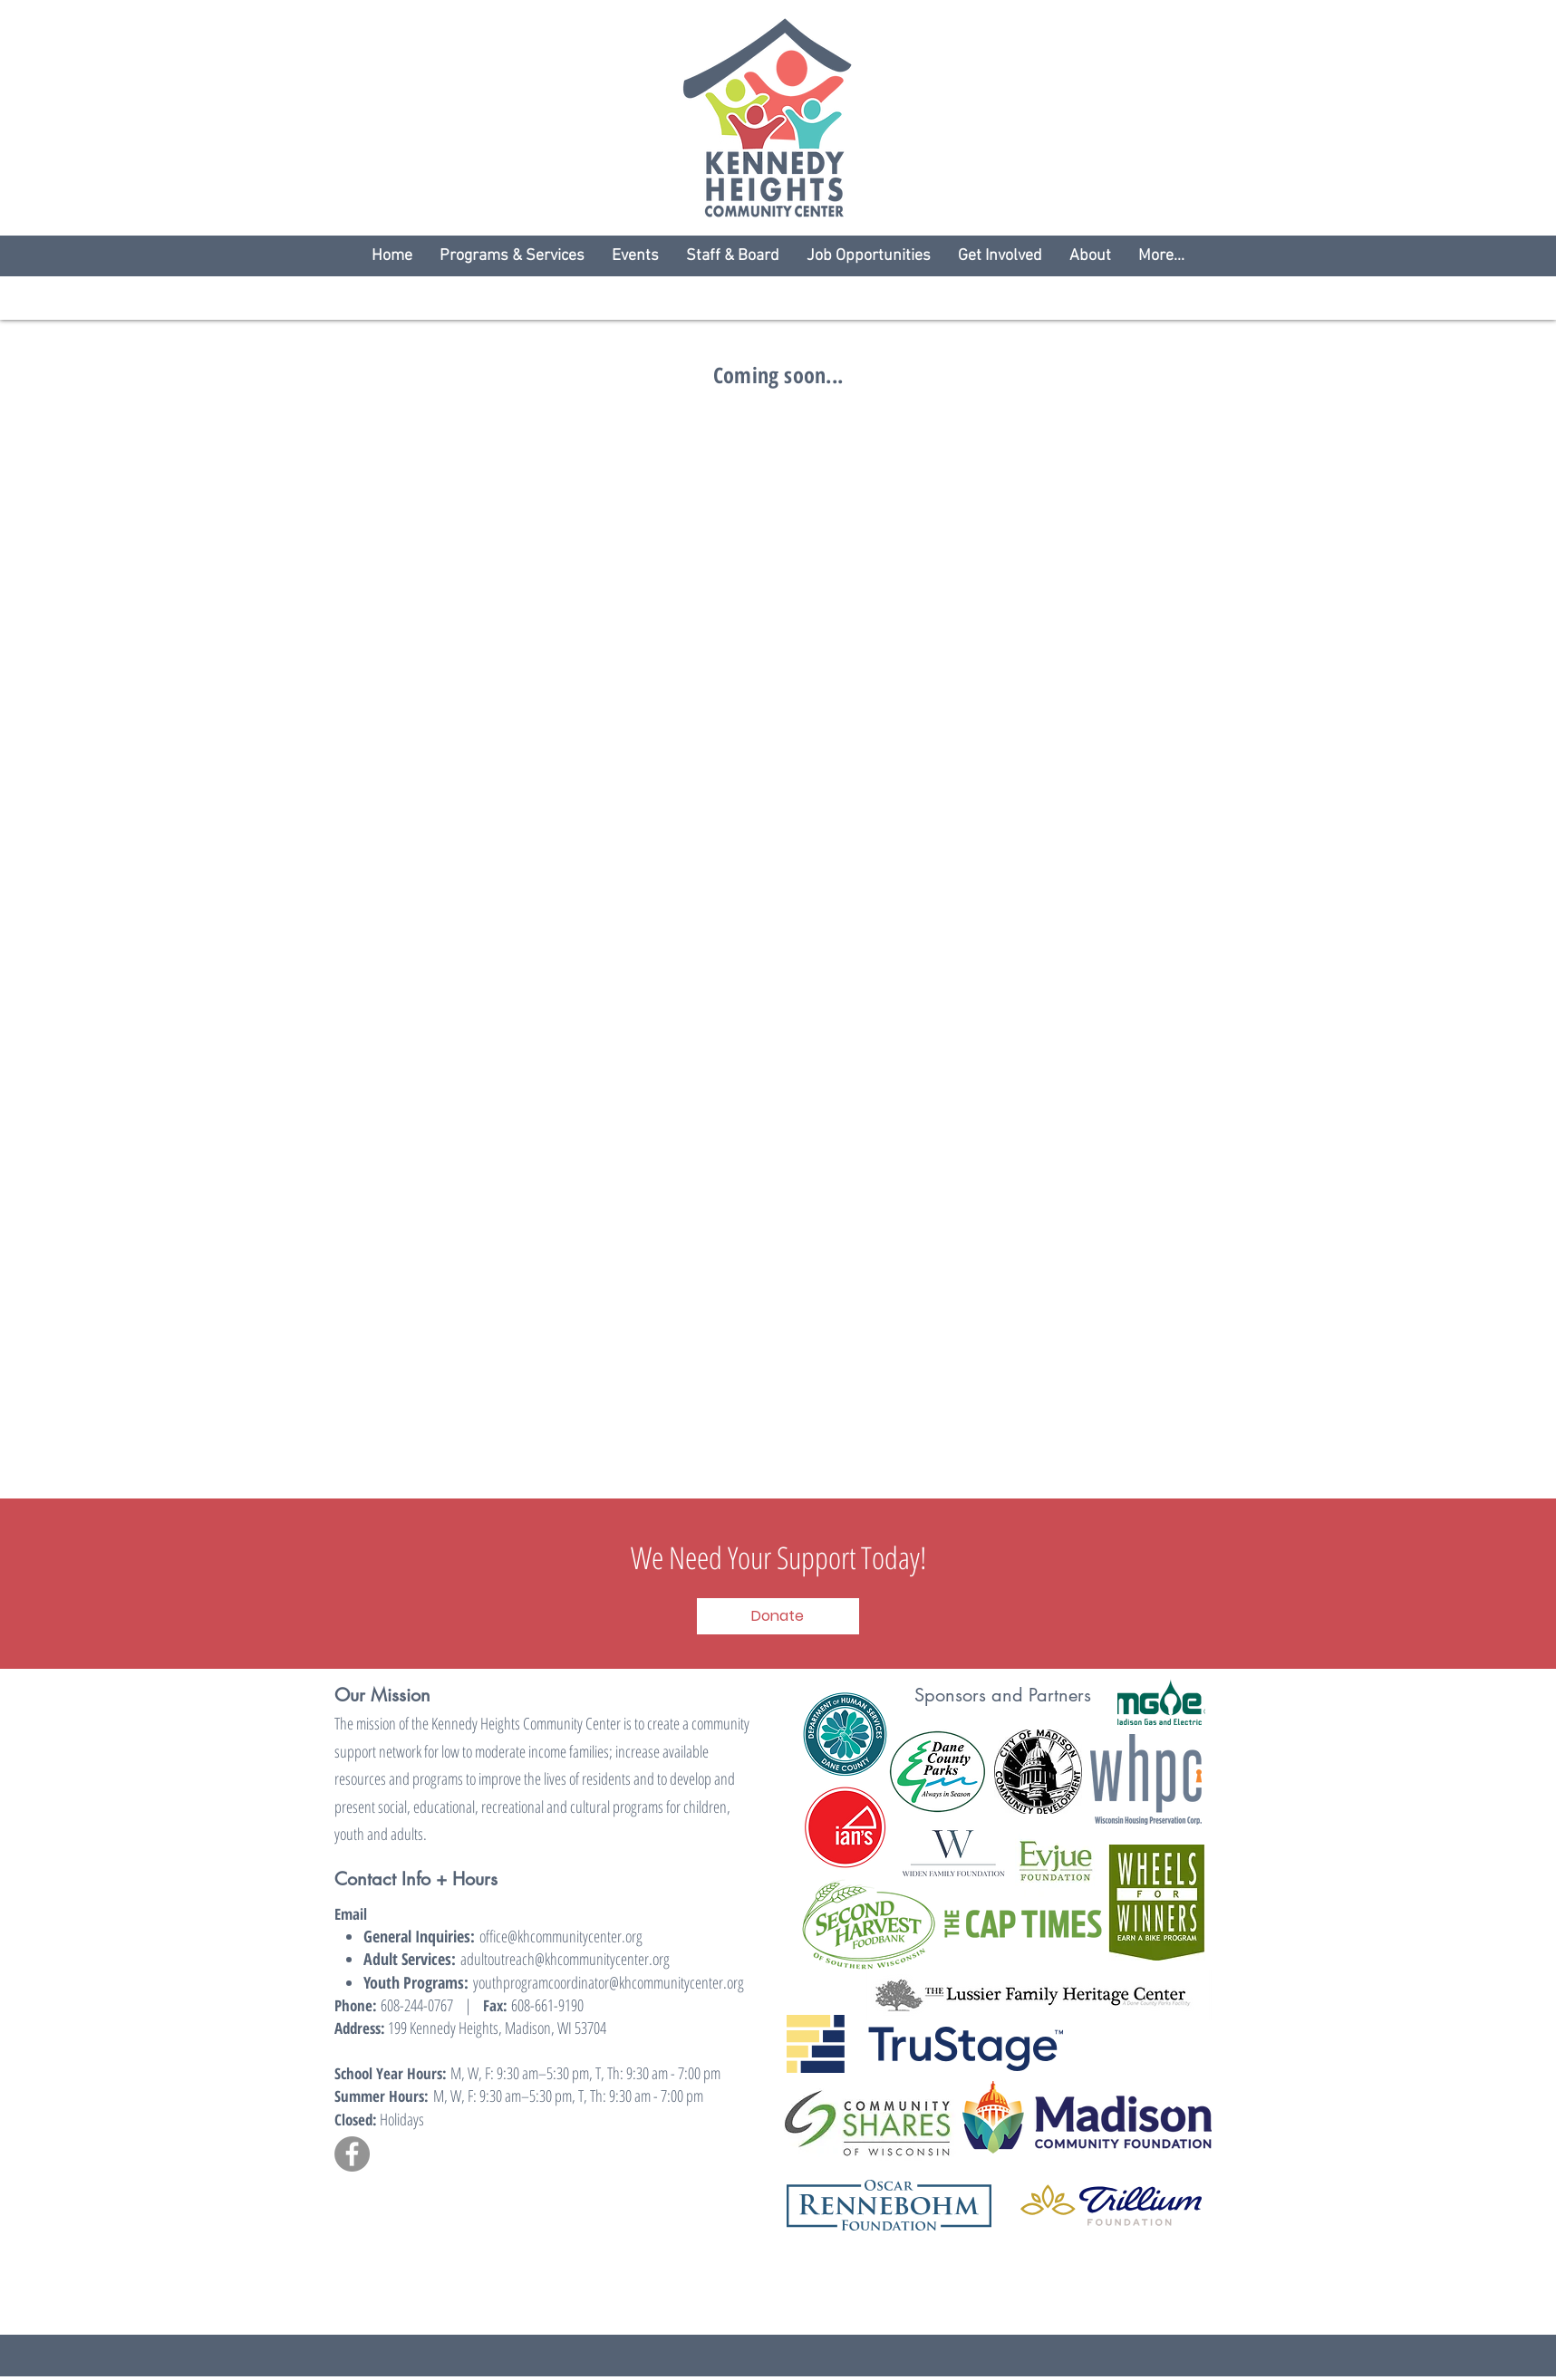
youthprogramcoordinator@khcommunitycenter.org (608, 1982)
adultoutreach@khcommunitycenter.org (565, 1959)
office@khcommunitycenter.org (561, 1936)
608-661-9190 (545, 2005)
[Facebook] (352, 2154)
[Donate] (778, 1616)
